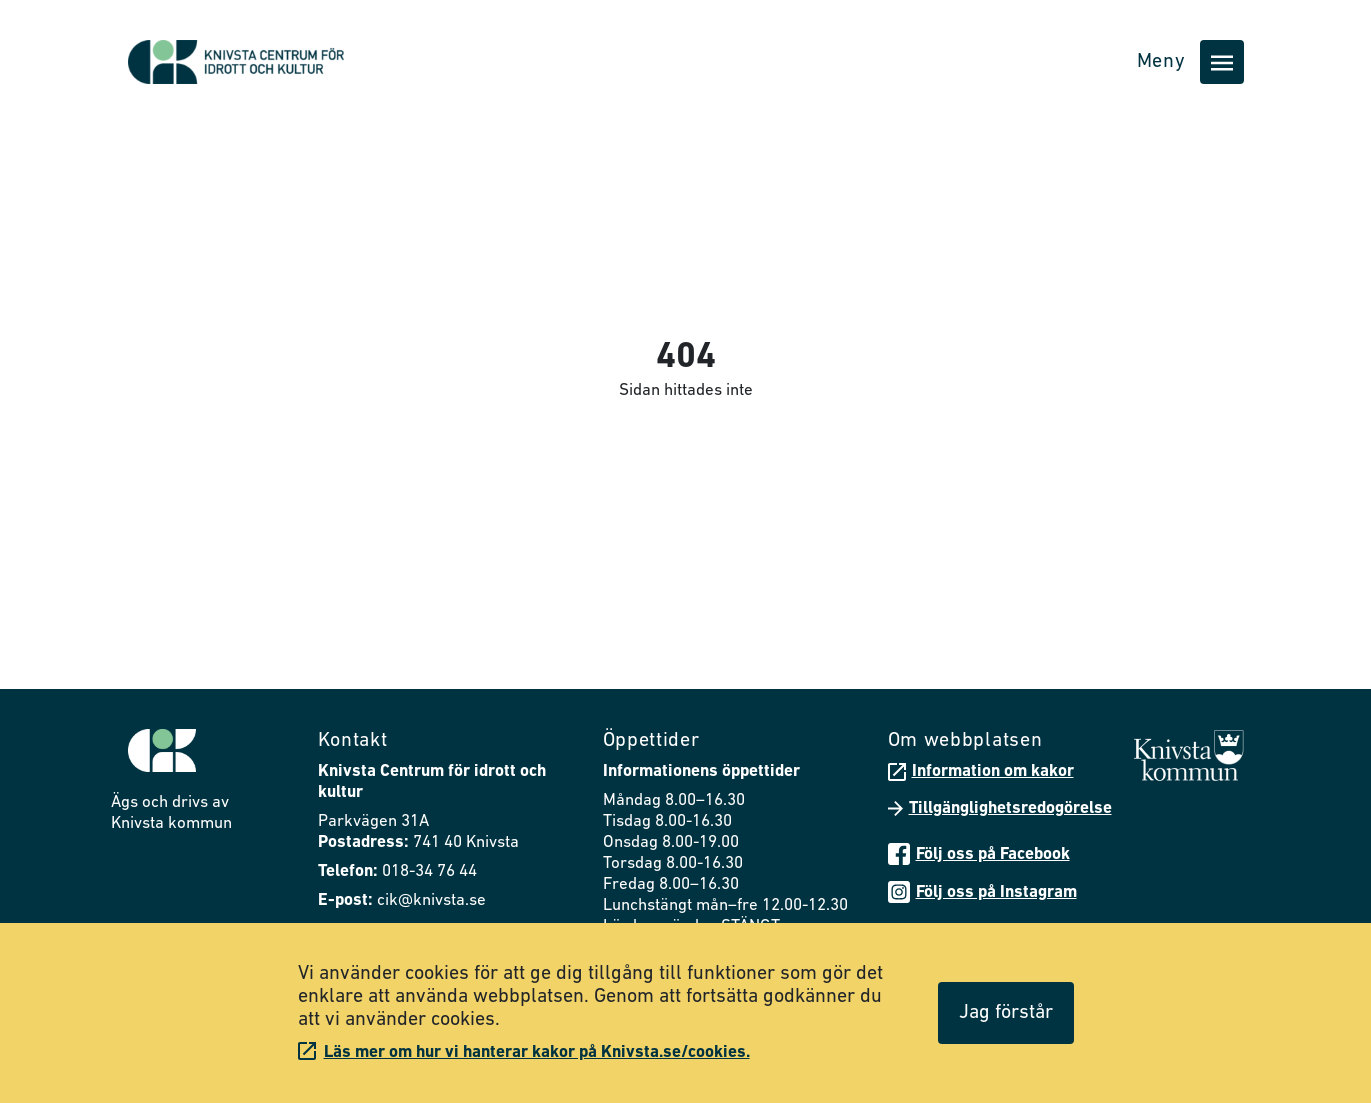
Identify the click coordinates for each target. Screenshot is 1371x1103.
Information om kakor (981, 772)
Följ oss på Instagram (982, 892)
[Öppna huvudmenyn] (1222, 62)
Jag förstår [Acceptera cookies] (1006, 1013)
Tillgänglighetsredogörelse (1000, 808)
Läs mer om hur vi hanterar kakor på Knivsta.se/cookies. (524, 1051)
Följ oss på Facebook (979, 854)
